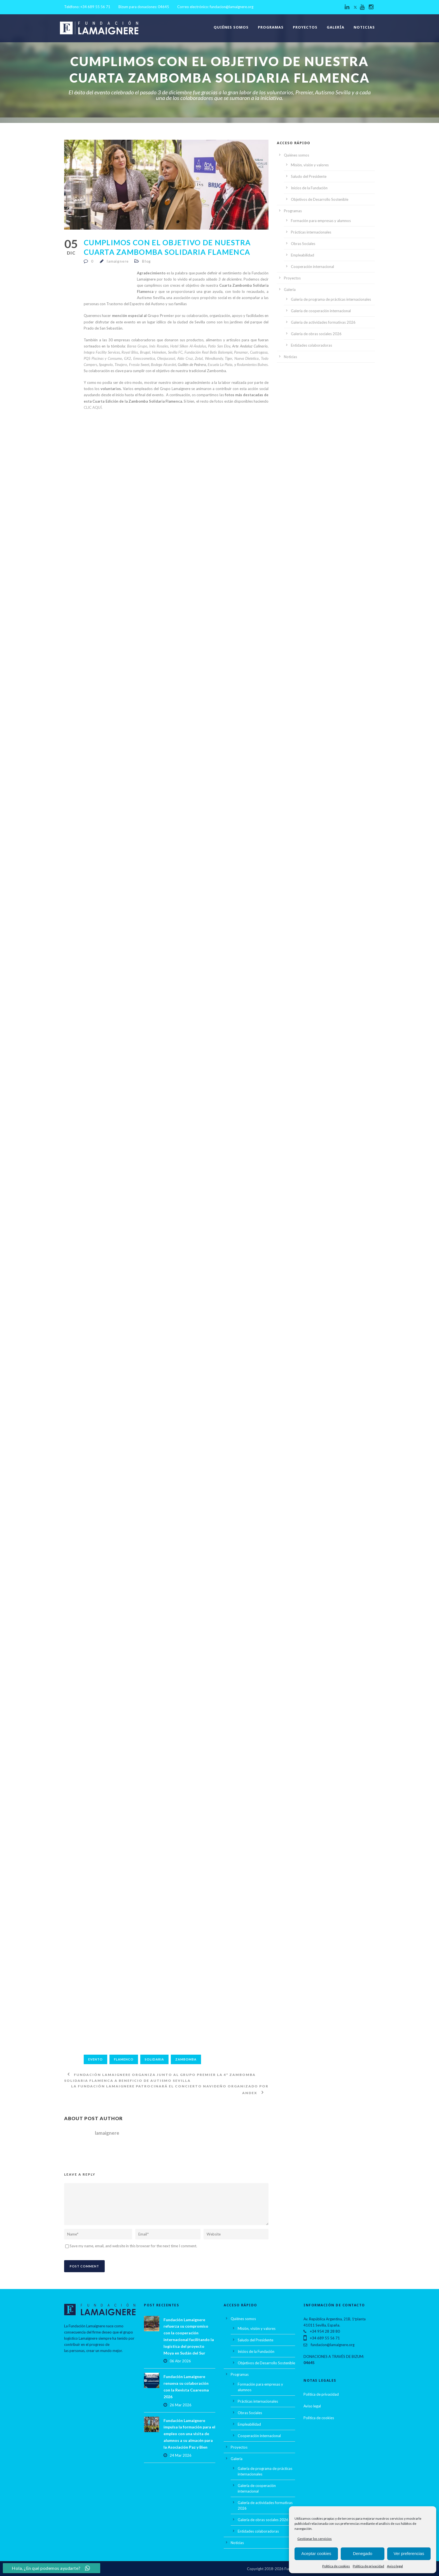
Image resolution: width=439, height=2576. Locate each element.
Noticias (364, 27)
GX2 (127, 358)
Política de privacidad (368, 2566)
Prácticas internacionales (311, 232)
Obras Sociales (303, 243)
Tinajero (121, 364)
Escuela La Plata (220, 364)
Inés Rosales (158, 346)
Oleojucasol (166, 358)
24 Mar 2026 (181, 2455)
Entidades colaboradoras (311, 345)
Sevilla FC (175, 352)
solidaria (154, 2059)
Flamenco (124, 2059)
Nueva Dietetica (246, 358)
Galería (335, 27)
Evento (95, 2059)
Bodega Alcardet (163, 364)
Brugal (145, 352)
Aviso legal (395, 2566)
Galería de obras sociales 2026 (316, 334)
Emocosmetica (144, 358)
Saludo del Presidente (308, 176)
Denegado (362, 2553)
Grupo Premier (161, 315)
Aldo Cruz (185, 358)
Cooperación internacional (312, 266)
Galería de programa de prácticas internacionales (331, 299)
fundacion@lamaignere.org (231, 6)
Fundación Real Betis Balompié (208, 352)
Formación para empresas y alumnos (321, 220)
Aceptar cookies (316, 2553)
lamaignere (118, 261)
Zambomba (186, 2059)
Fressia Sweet (139, 364)
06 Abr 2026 (180, 2361)
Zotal (199, 358)
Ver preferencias (409, 2553)
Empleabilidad (302, 255)
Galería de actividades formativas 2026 (323, 322)
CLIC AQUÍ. (93, 407)
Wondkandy (214, 358)
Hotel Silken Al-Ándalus (188, 346)
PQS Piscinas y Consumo (103, 358)
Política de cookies (336, 2566)
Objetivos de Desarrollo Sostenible (319, 199)
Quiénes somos (231, 27)
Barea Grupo (137, 346)
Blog (146, 261)
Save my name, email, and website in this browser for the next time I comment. (133, 2246)
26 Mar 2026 (181, 2405)
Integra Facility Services (102, 352)
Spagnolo (106, 364)
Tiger (228, 358)
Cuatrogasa (259, 352)
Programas (271, 27)
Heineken (159, 352)
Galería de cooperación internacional (321, 311)
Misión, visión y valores (310, 165)
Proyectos (305, 27)
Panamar (241, 352)
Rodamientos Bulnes (252, 364)
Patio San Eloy (219, 346)
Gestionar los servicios (314, 2539)
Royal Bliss (130, 352)
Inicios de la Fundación (309, 188)
